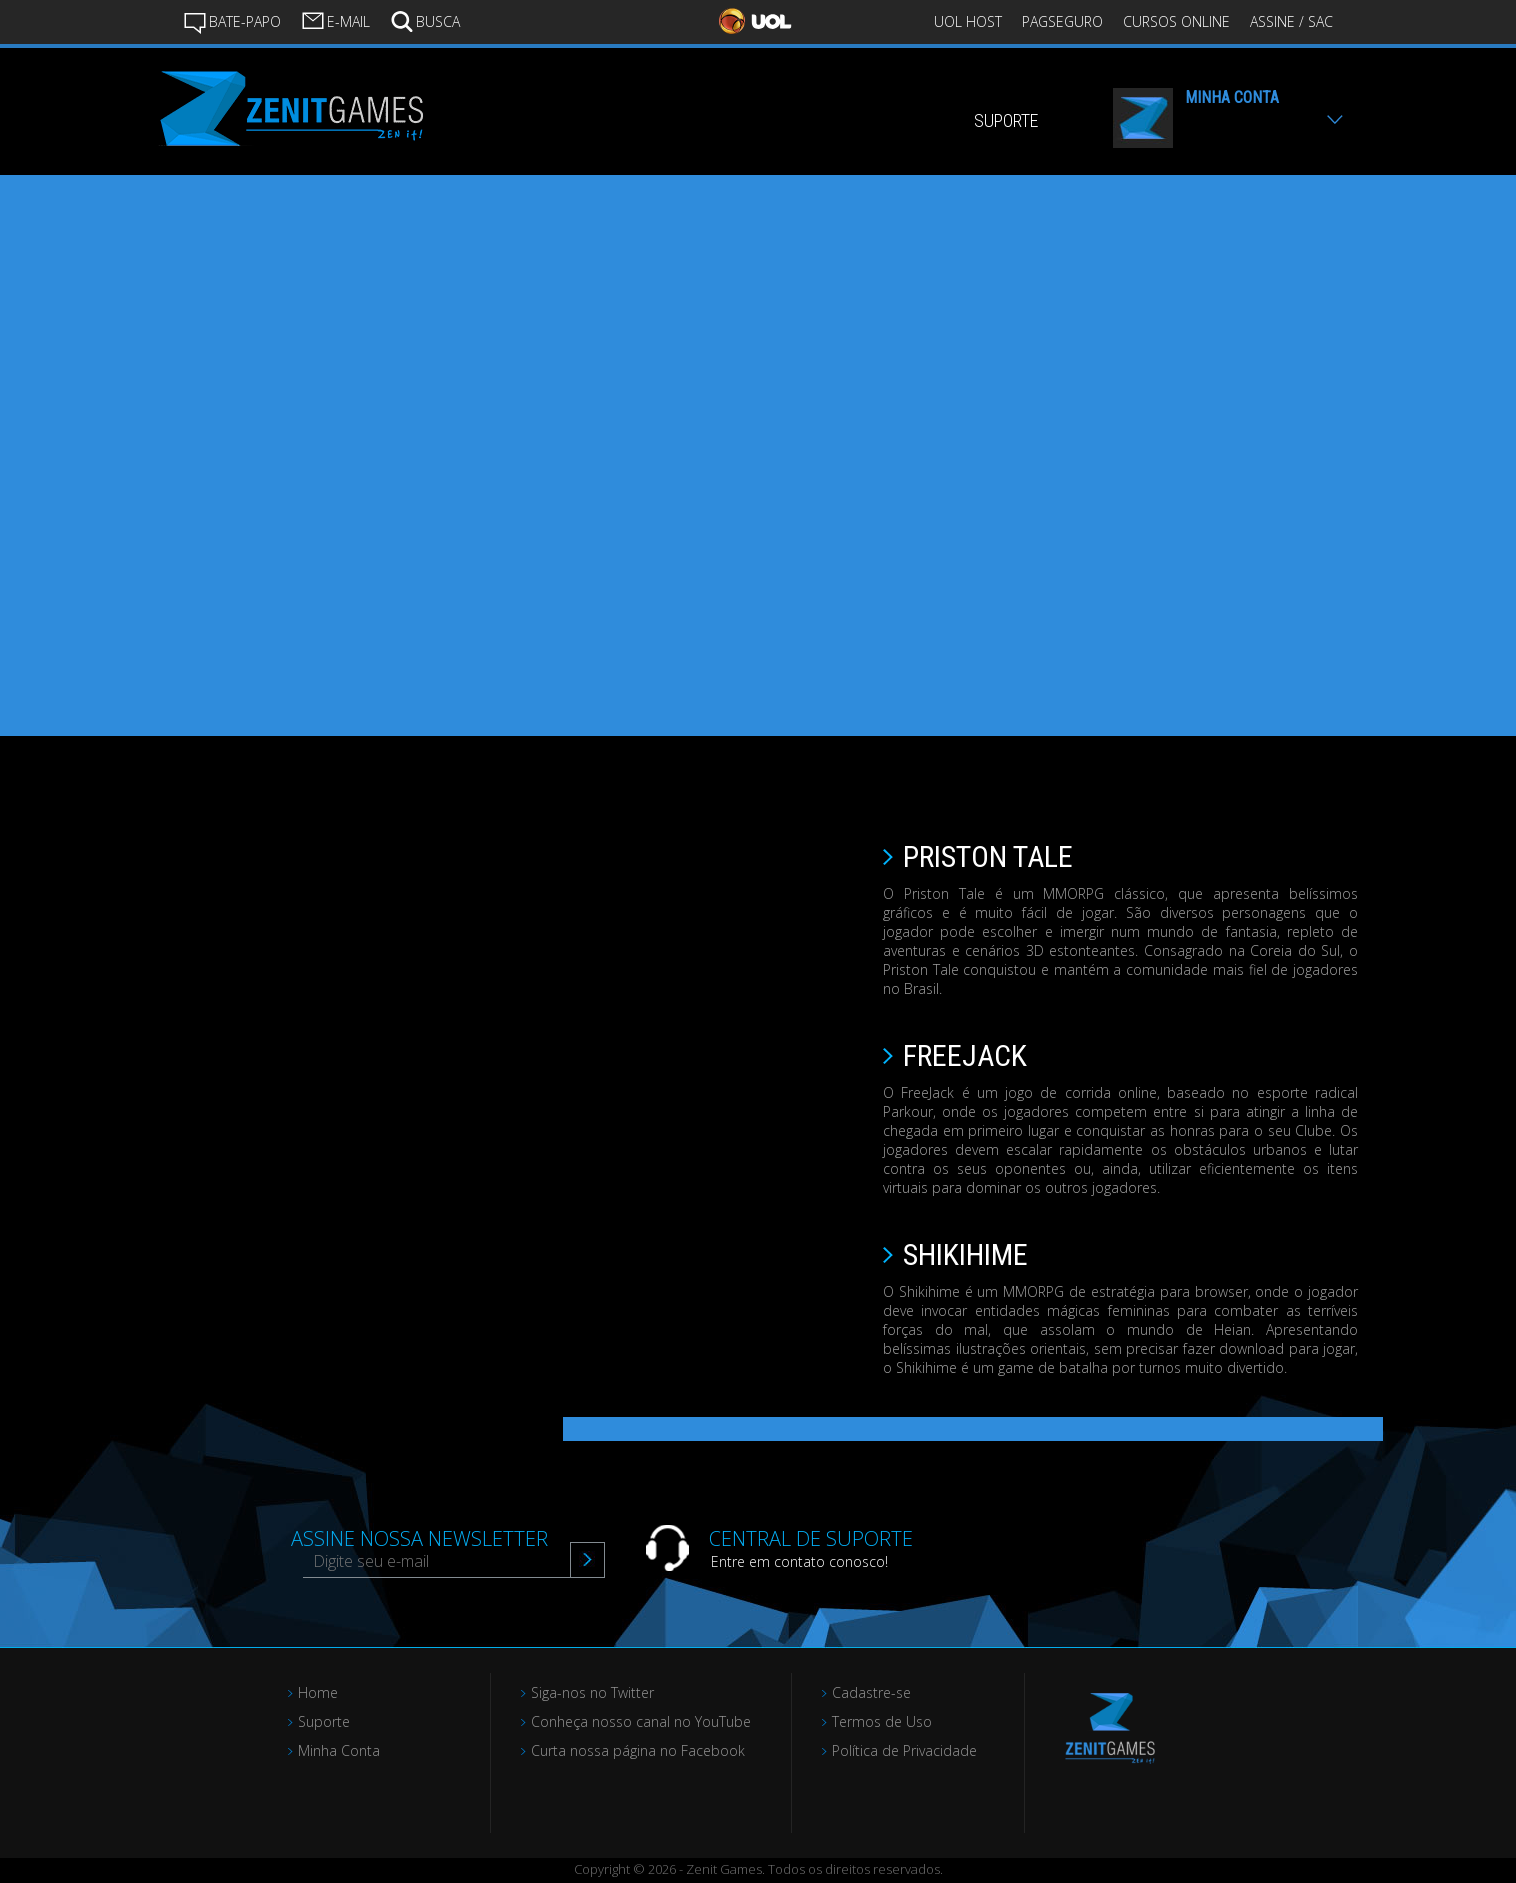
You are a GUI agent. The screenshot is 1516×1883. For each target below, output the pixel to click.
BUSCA (425, 20)
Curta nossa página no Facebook (638, 1750)
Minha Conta (339, 1750)
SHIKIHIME (965, 1254)
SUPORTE (1006, 120)
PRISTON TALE (988, 856)
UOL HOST (968, 21)
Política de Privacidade (904, 1750)
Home (318, 1692)
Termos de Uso (882, 1721)
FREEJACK (965, 1055)
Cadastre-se (871, 1692)
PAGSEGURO (1062, 21)
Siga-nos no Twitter (592, 1692)
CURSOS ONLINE (1176, 21)
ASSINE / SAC (1291, 21)
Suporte (324, 1721)
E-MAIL (335, 20)
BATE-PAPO (232, 22)
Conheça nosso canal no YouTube (641, 1721)
